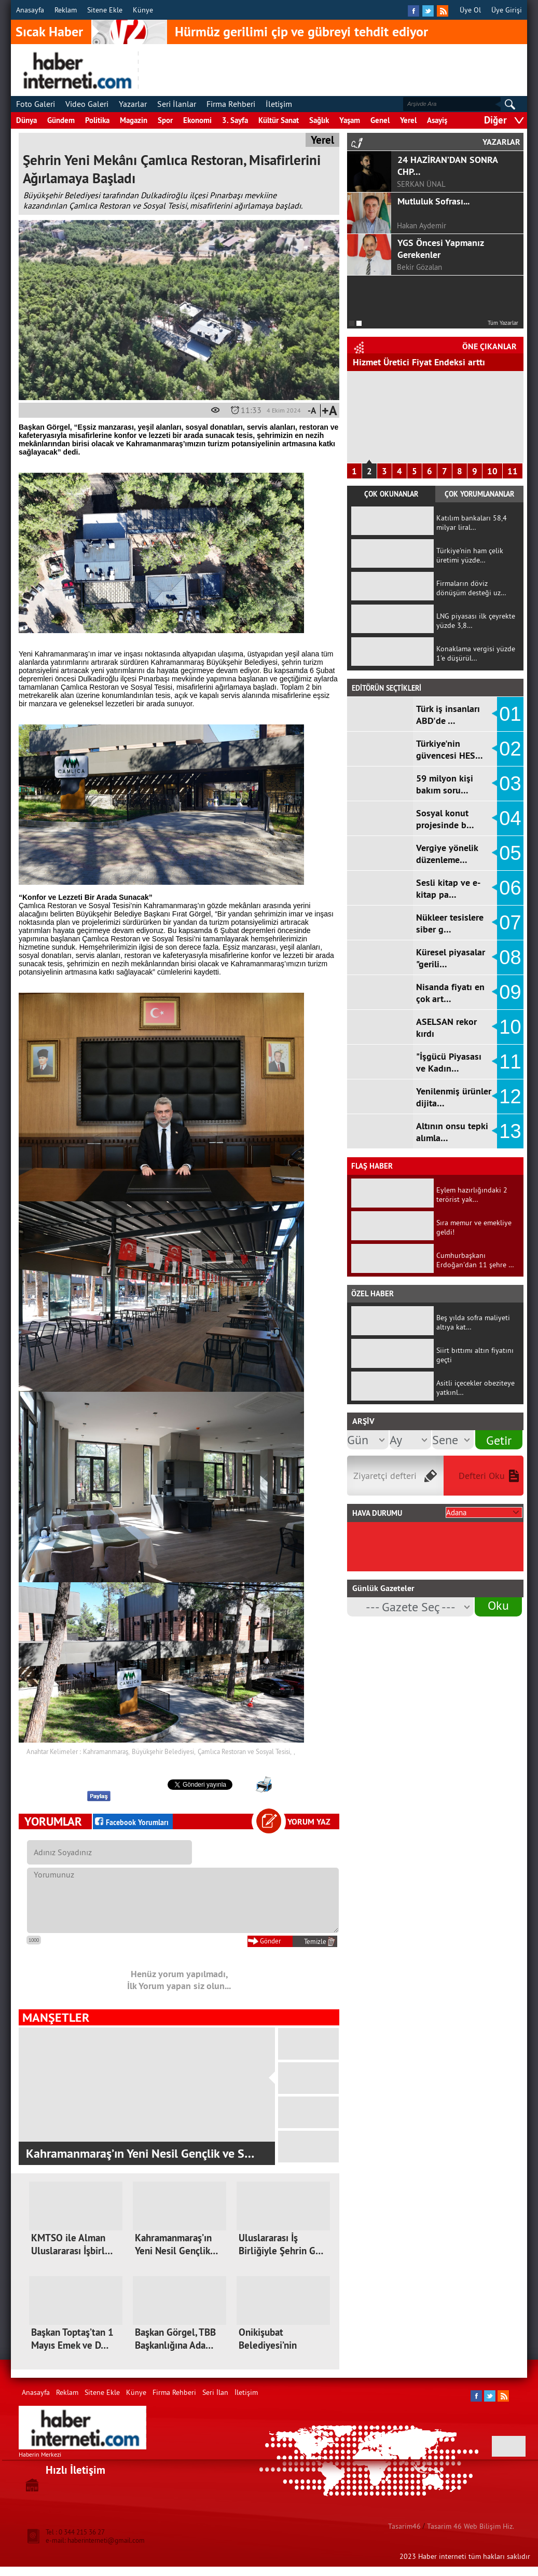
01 (510, 714)
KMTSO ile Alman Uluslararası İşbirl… (72, 2244)
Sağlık (319, 120)
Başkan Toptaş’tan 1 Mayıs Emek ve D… (72, 2339)
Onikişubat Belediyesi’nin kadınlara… (268, 2345)
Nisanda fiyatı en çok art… (450, 993)
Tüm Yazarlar (503, 322)
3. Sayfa (235, 120)
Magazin (133, 120)
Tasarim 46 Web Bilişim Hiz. (470, 2526)
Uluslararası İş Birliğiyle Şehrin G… (281, 2244)
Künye (143, 10)
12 (510, 1096)
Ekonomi (197, 120)
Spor (165, 120)
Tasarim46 (404, 2526)
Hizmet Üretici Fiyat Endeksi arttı (419, 362)
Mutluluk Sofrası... (433, 201)
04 (510, 818)
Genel (380, 120)
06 (510, 888)
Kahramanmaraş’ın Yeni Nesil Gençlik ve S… (140, 2153)
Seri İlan (215, 2392)
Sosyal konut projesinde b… (445, 819)
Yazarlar (133, 104)
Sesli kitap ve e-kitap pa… (448, 888)
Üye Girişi (506, 10)
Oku (498, 1605)
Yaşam (349, 120)
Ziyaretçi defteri (385, 1476)
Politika (97, 120)
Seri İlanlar (176, 104)
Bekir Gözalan (419, 267)
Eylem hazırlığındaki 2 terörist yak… (471, 1194)
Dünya (26, 120)
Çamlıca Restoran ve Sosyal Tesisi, (245, 1751)
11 (512, 471)
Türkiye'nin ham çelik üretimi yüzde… (469, 555)
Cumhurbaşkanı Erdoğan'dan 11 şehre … (475, 1260)
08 (510, 957)
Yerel (408, 120)
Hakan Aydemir (421, 225)
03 (510, 783)
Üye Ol (470, 10)
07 (510, 923)
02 (510, 749)
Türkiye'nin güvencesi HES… (449, 749)
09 (510, 992)
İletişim (279, 104)
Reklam (65, 10)
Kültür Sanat (278, 120)
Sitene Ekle (104, 10)
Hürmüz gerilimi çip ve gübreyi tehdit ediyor (301, 31)
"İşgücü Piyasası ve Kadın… (448, 1062)
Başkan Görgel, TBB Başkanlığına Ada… (175, 2339)
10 (492, 471)
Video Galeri (86, 104)
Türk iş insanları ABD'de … (448, 715)
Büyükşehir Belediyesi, (164, 1751)
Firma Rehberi (230, 104)
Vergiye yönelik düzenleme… (447, 854)
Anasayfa (30, 10)
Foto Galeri (35, 104)
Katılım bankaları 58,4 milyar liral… (471, 522)
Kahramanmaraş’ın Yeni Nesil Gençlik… (176, 2244)
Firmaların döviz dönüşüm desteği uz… (471, 588)
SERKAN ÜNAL (421, 184)
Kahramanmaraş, (106, 1751)
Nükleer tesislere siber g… (450, 923)
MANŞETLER (55, 2017)
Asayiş (437, 120)
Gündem (61, 120)
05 (510, 853)
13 (510, 1131)
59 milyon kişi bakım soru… (444, 784)
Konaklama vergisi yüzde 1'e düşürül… (475, 653)
